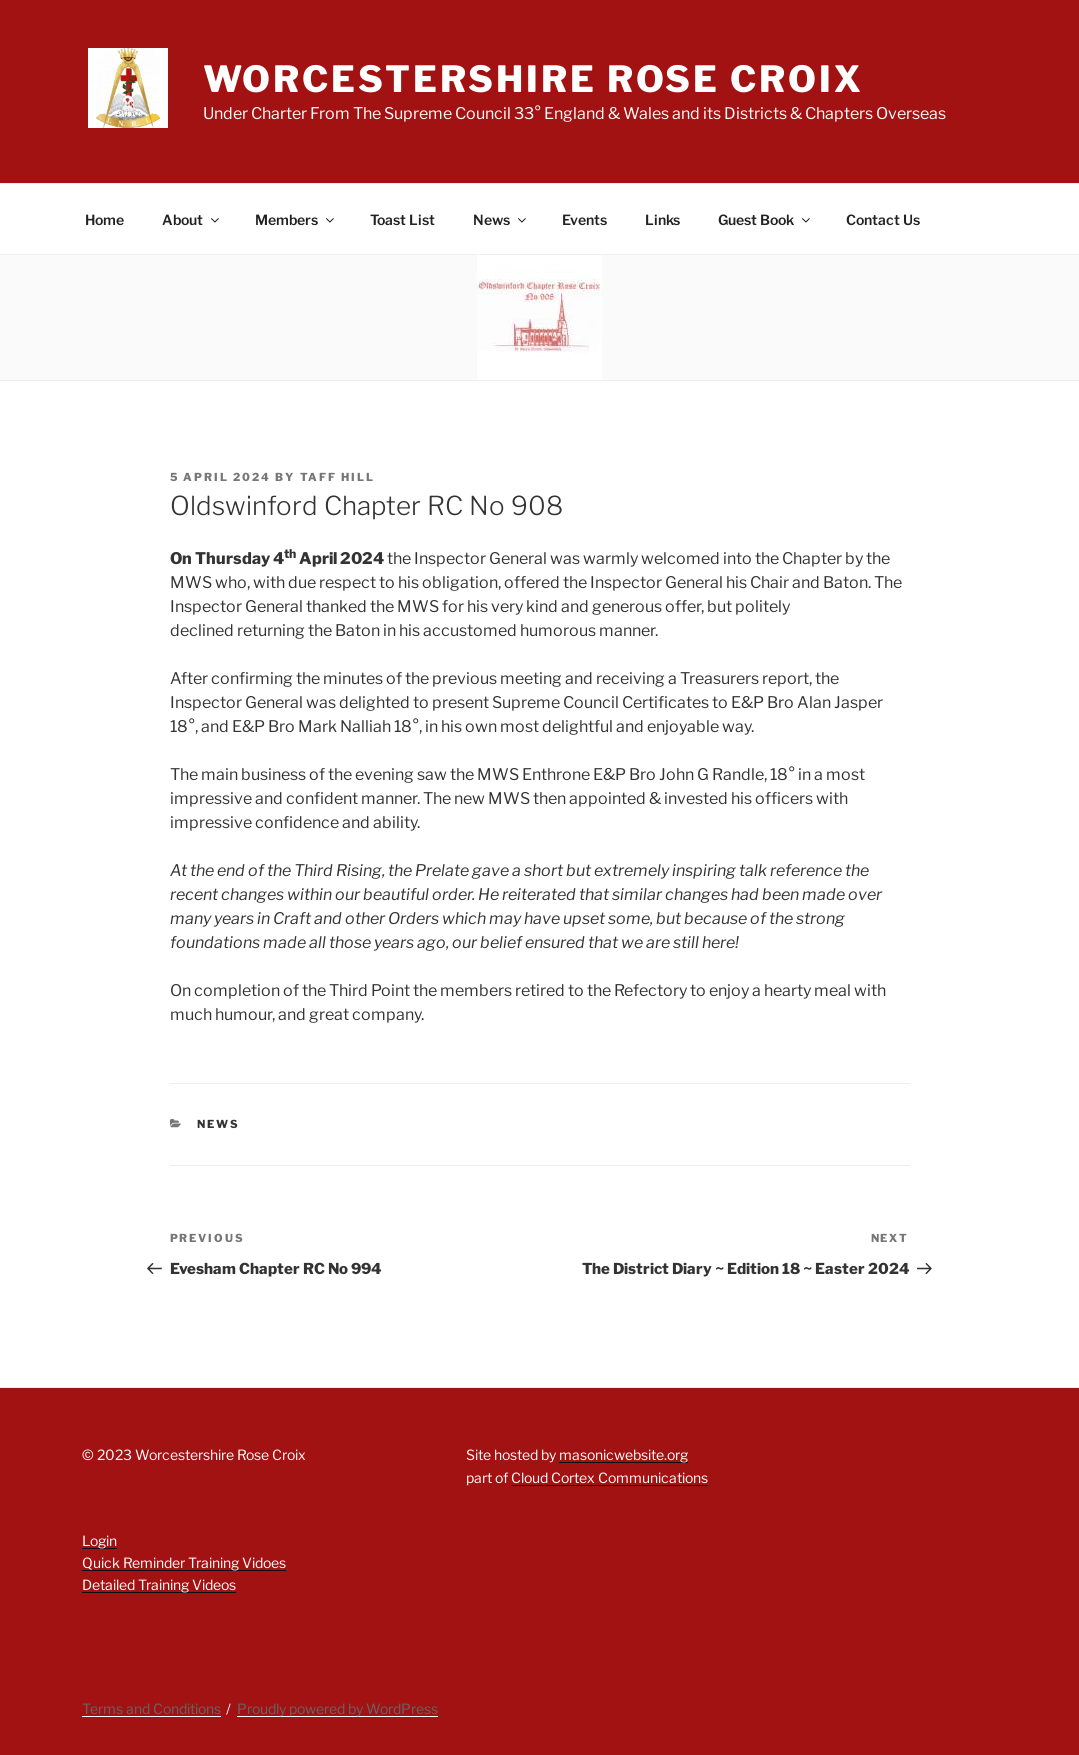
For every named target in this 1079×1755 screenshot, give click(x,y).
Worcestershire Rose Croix (533, 79)
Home (104, 219)
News (501, 219)
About (192, 219)
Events (584, 219)
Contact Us (883, 219)
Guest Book (765, 219)
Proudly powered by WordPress (337, 1708)
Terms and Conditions (151, 1708)
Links (662, 219)
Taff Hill (338, 477)
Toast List (402, 219)
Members (296, 219)
